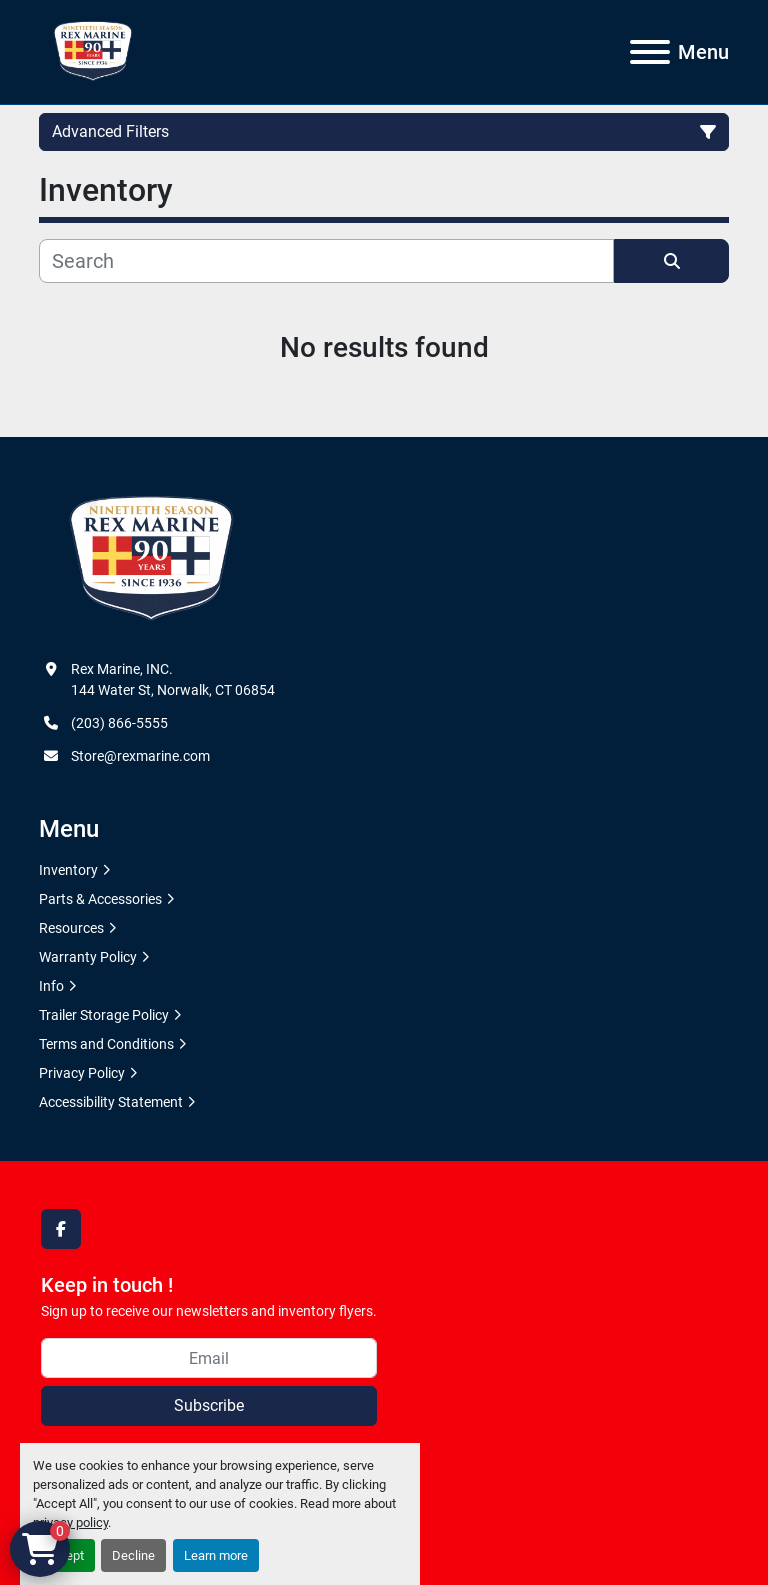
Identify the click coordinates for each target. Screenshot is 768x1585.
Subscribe (209, 1405)
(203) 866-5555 (119, 723)
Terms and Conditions (106, 1044)
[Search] (326, 261)
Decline (133, 1555)
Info (51, 986)
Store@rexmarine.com (140, 756)
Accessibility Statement (111, 1102)
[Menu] (650, 52)
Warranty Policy (88, 957)
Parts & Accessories (100, 899)
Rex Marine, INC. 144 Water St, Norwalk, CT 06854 (173, 679)
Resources (71, 928)
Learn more (216, 1555)
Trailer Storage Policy (104, 1015)
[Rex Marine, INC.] (151, 559)
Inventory (68, 870)
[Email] (209, 1358)
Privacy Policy (82, 1073)
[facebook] (61, 1229)
